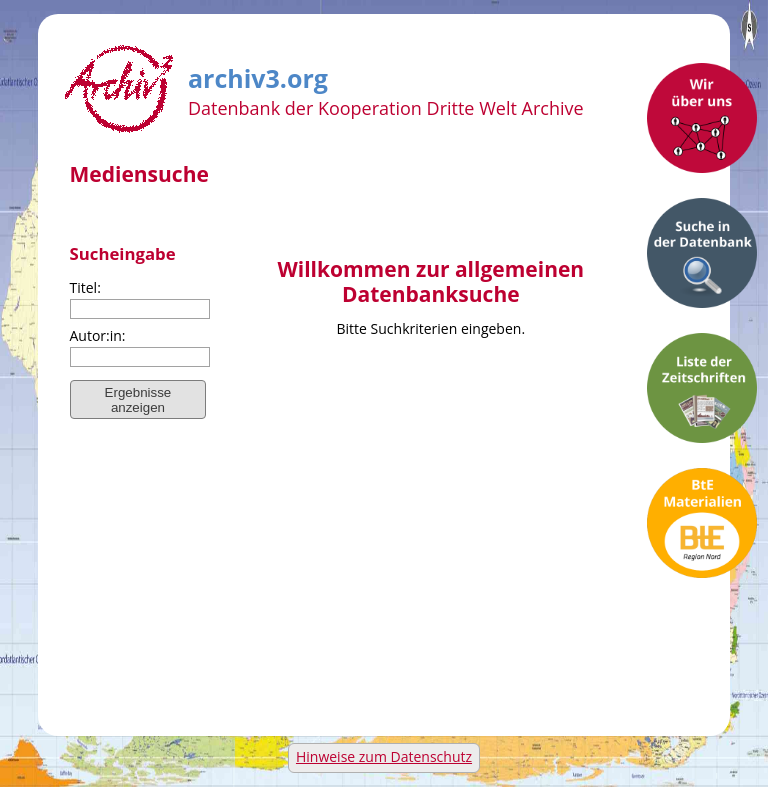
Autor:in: (98, 335)
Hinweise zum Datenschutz (384, 756)
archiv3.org (258, 75)
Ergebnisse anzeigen (138, 400)
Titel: (85, 287)
